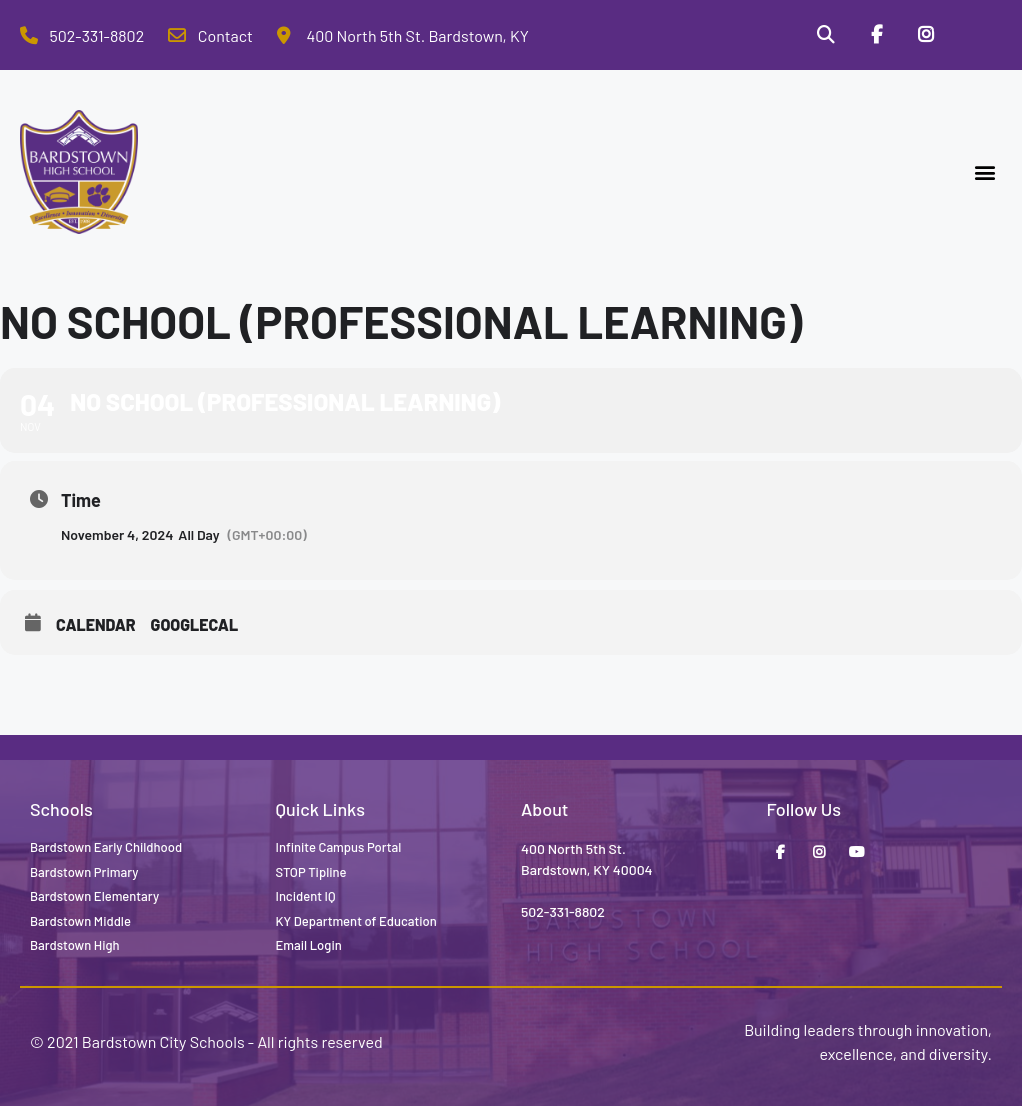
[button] (985, 172)
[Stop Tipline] (977, 35)
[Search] (825, 35)
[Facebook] (876, 35)
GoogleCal (195, 624)
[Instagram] (926, 35)
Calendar (96, 624)
